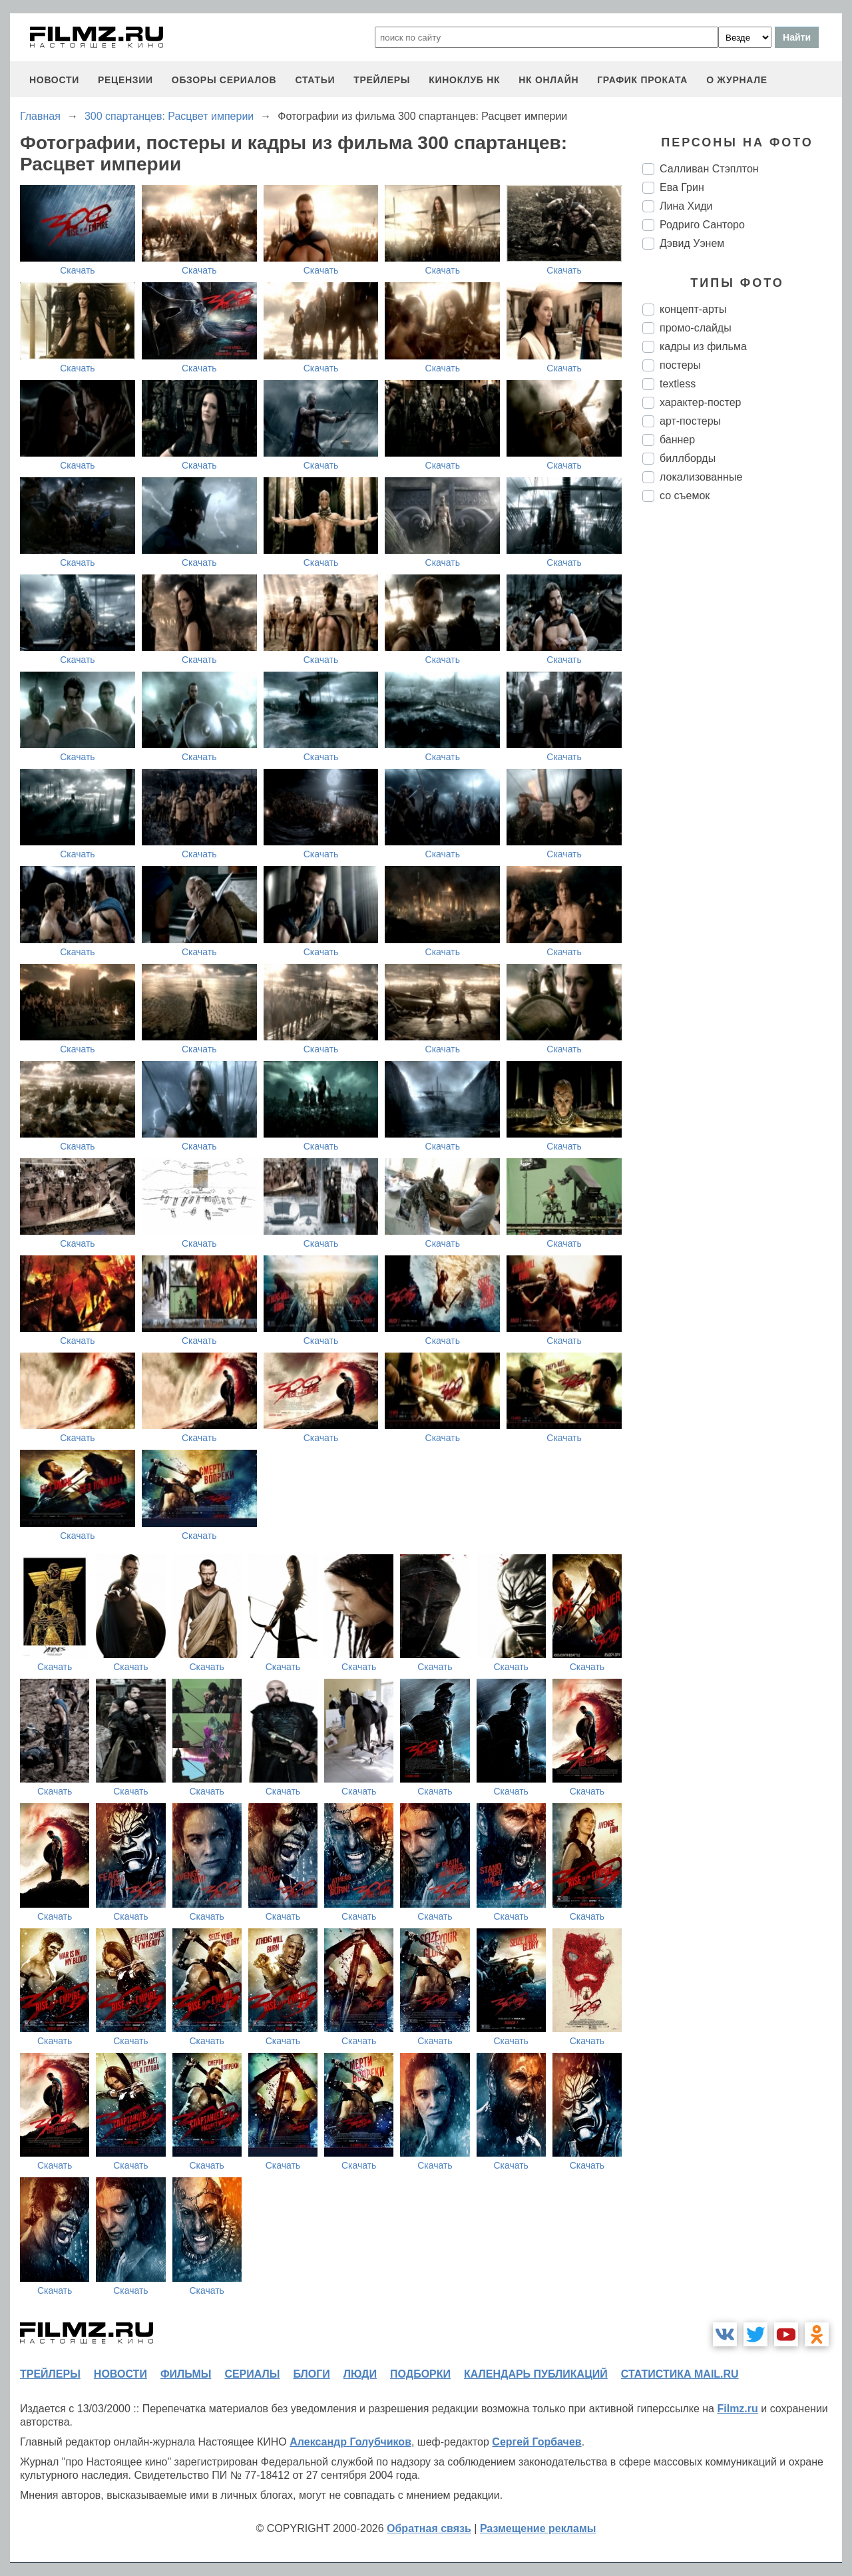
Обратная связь (429, 2528)
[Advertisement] (742, 735)
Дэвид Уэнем (692, 243)
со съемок (685, 495)
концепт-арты (693, 309)
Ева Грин (682, 187)
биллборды (688, 458)
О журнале (736, 80)
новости (54, 80)
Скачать (77, 270)
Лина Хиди (686, 206)
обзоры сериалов (224, 80)
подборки (420, 2374)
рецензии (125, 80)
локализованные (701, 477)
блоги (311, 2374)
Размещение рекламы (538, 2528)
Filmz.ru (737, 2408)
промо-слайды (696, 327)
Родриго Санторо (702, 224)
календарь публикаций (536, 2374)
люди (360, 2374)
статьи (315, 80)
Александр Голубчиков (350, 2442)
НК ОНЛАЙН (548, 80)
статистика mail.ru (680, 2374)
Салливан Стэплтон (709, 168)
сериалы (252, 2374)
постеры (680, 365)
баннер (677, 439)
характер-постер (700, 402)
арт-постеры (690, 421)
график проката (642, 80)
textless (678, 383)
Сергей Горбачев (536, 2442)
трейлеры (381, 80)
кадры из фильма (703, 346)
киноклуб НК (464, 80)
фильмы (185, 2374)
